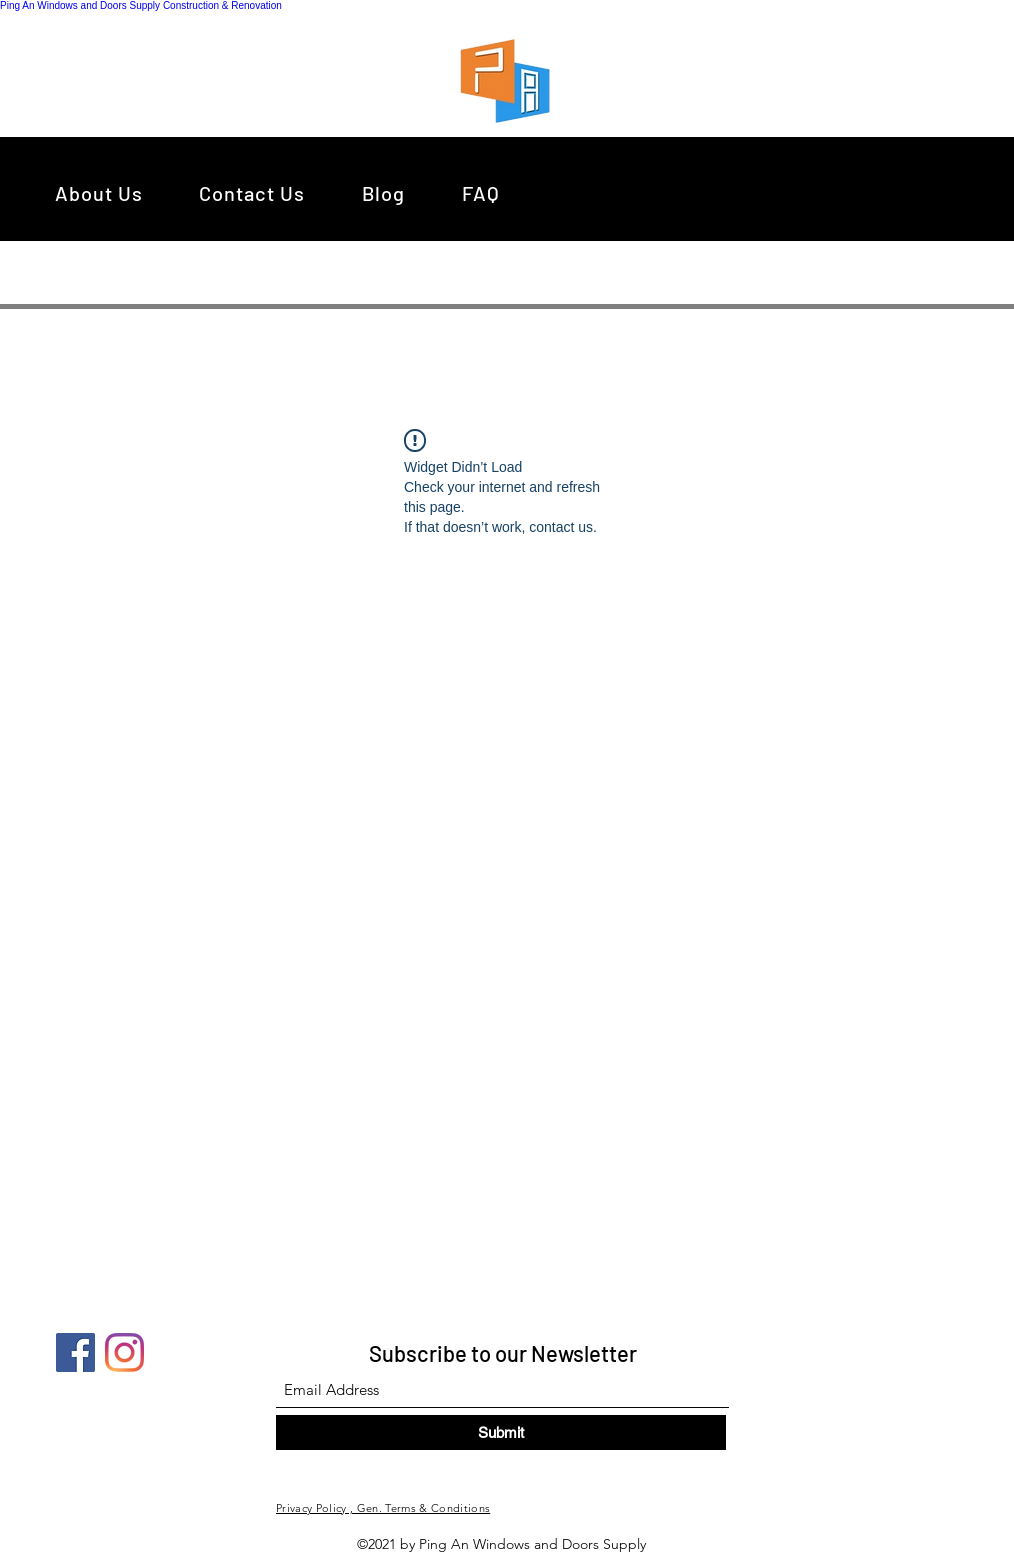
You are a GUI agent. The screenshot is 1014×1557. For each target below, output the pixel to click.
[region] (510, 80)
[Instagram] (124, 1352)
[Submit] (501, 1432)
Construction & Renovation (222, 5)
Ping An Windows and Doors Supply (80, 5)
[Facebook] (75, 1352)
